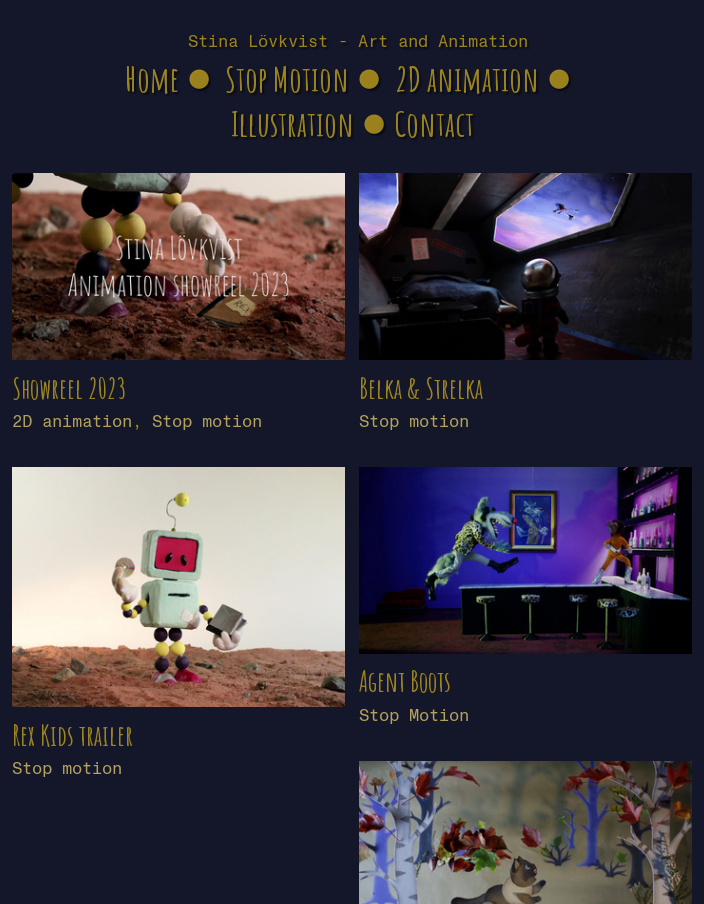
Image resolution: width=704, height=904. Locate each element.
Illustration (292, 123)
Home (152, 78)
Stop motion (207, 421)
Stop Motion (287, 78)
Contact (434, 123)
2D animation (467, 78)
